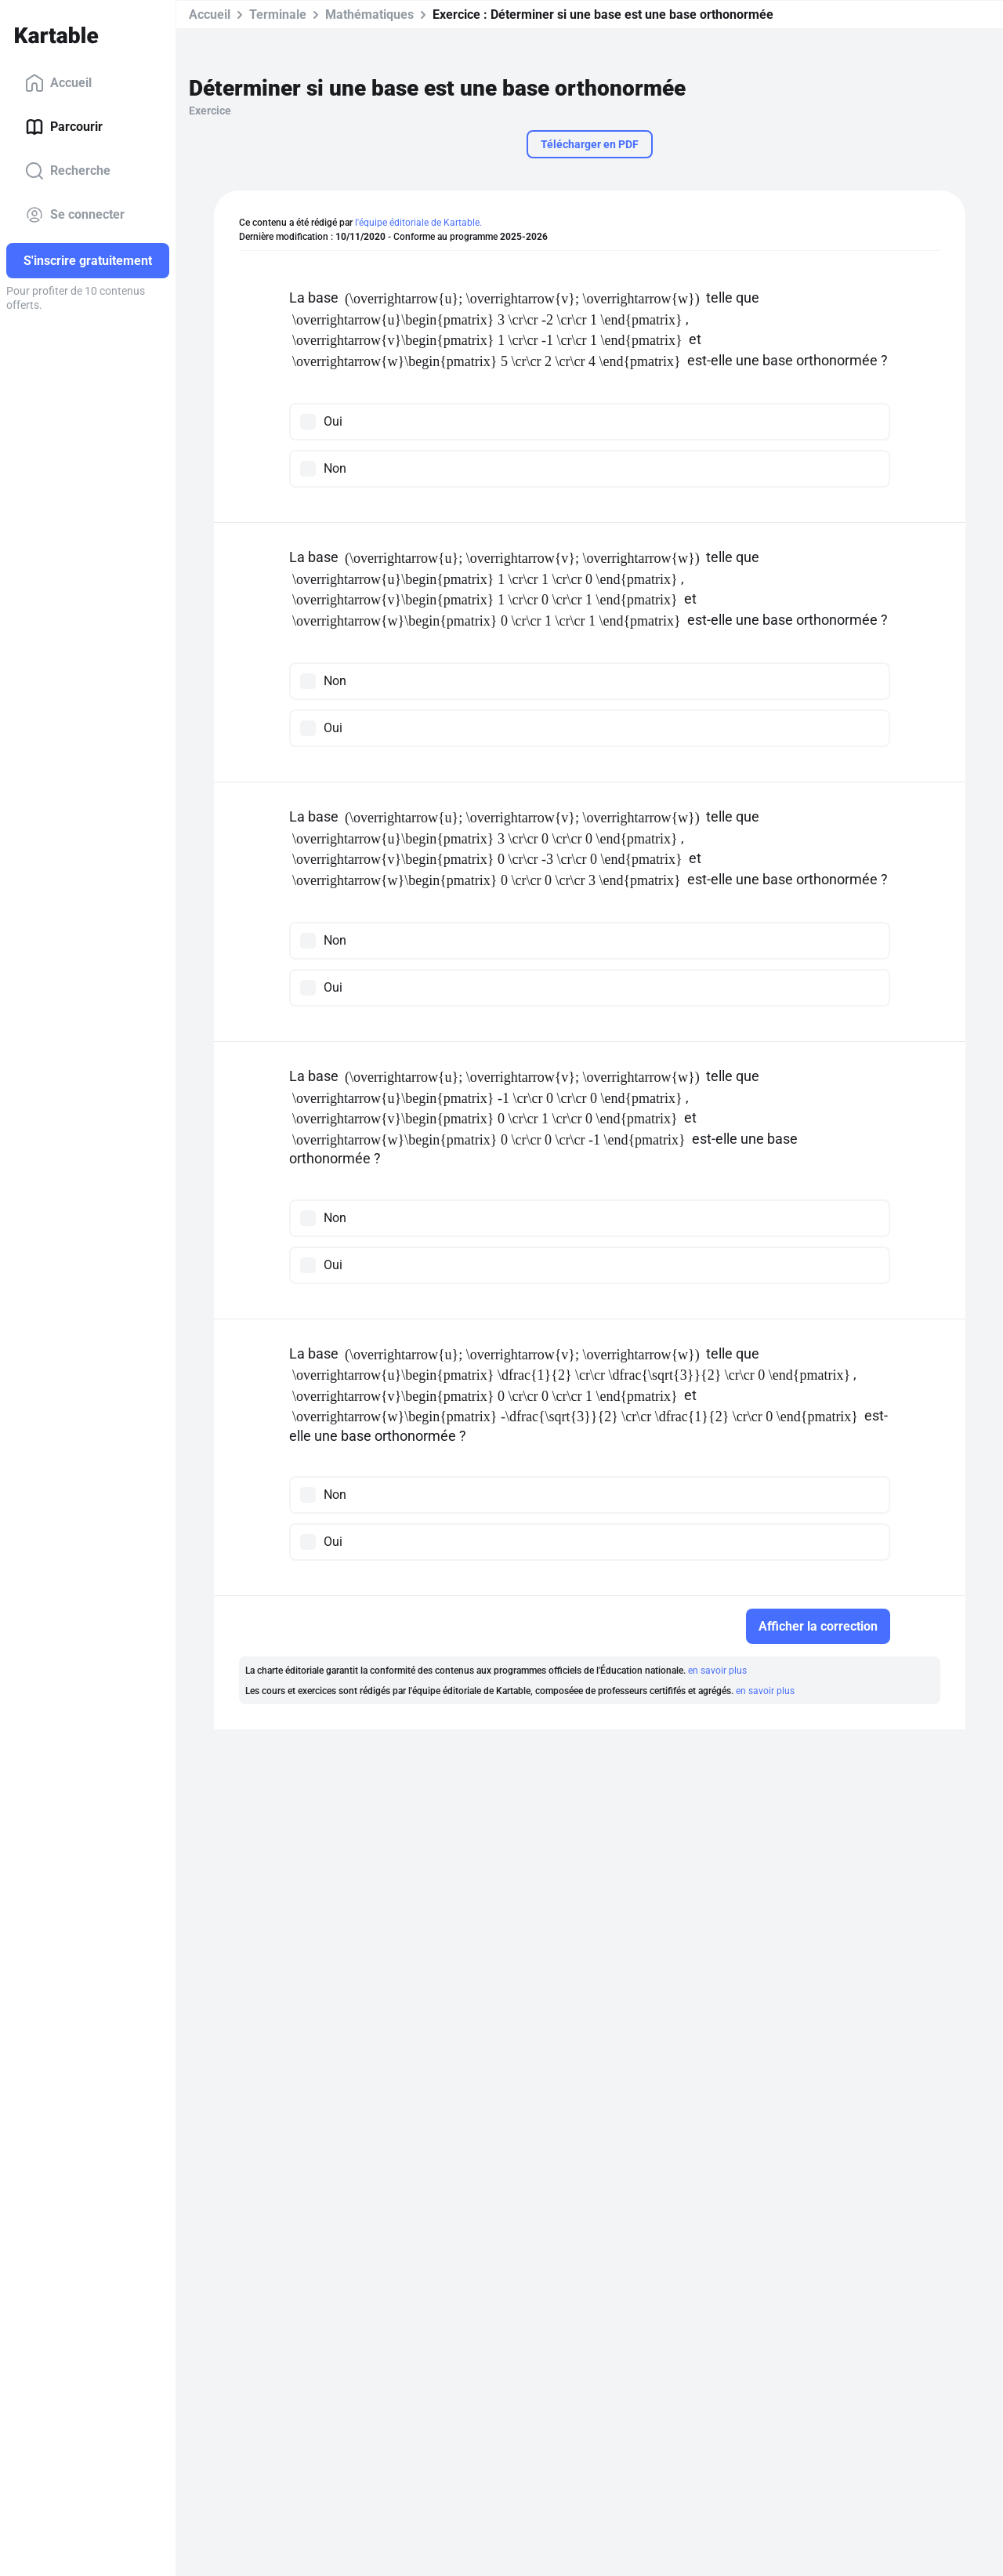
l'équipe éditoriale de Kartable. (418, 222)
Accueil (58, 83)
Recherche (67, 170)
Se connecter (75, 214)
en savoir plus (717, 1670)
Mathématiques (369, 14)
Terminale (277, 14)
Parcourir (64, 127)
